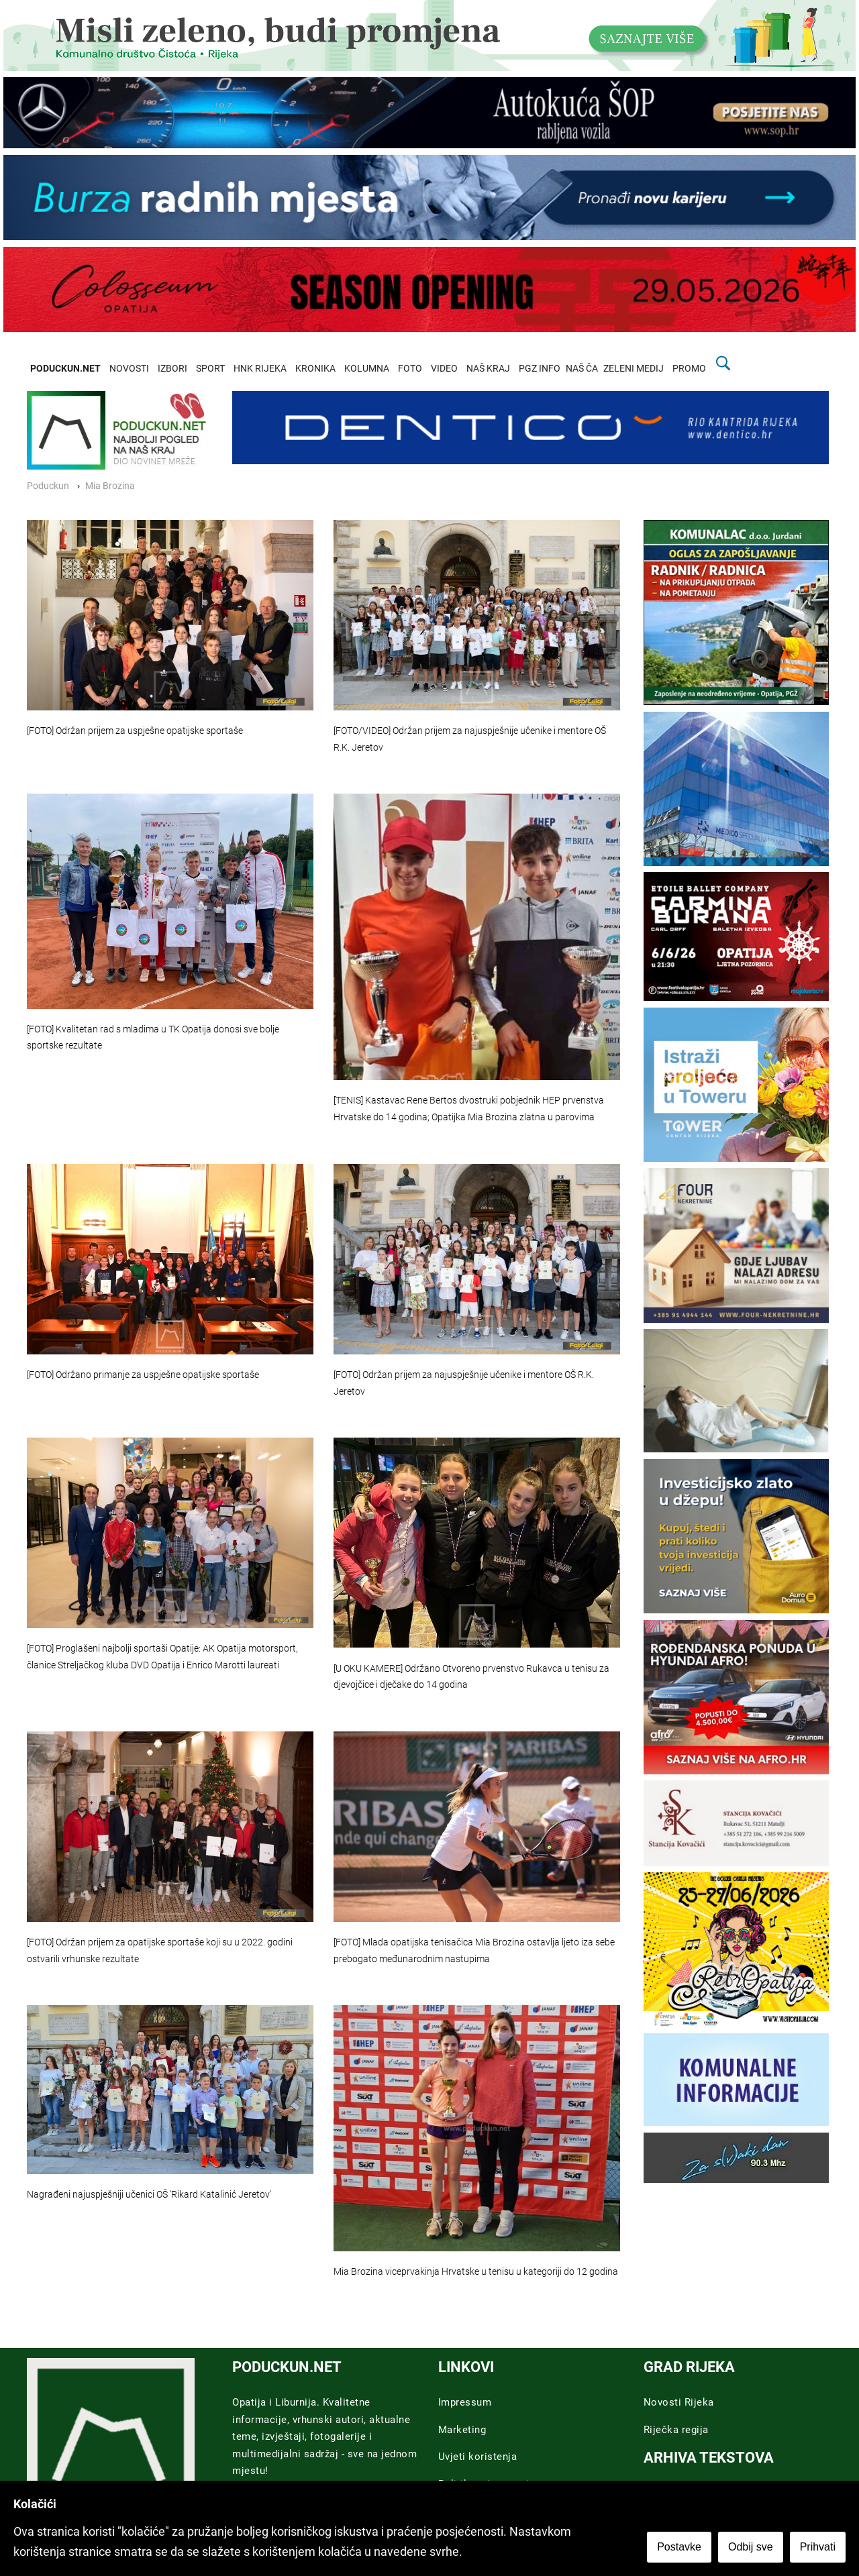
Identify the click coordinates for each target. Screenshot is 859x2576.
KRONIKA (315, 368)
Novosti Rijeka (679, 2402)
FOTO (410, 368)
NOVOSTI (129, 368)
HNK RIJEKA (260, 368)
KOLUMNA (366, 368)
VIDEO (444, 368)
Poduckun (48, 486)
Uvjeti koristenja (477, 2457)
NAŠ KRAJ (488, 368)
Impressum (465, 2402)
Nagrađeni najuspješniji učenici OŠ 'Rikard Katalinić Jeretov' (149, 2194)
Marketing (462, 2430)
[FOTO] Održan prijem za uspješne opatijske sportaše (135, 731)
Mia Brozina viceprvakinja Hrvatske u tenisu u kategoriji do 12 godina (476, 2271)
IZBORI (172, 368)
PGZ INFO (539, 368)
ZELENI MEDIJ (633, 368)
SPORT (210, 368)
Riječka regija (676, 2430)
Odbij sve (750, 2547)
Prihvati (818, 2547)
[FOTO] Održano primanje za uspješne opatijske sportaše (143, 1375)
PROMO (689, 368)
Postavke (679, 2547)
